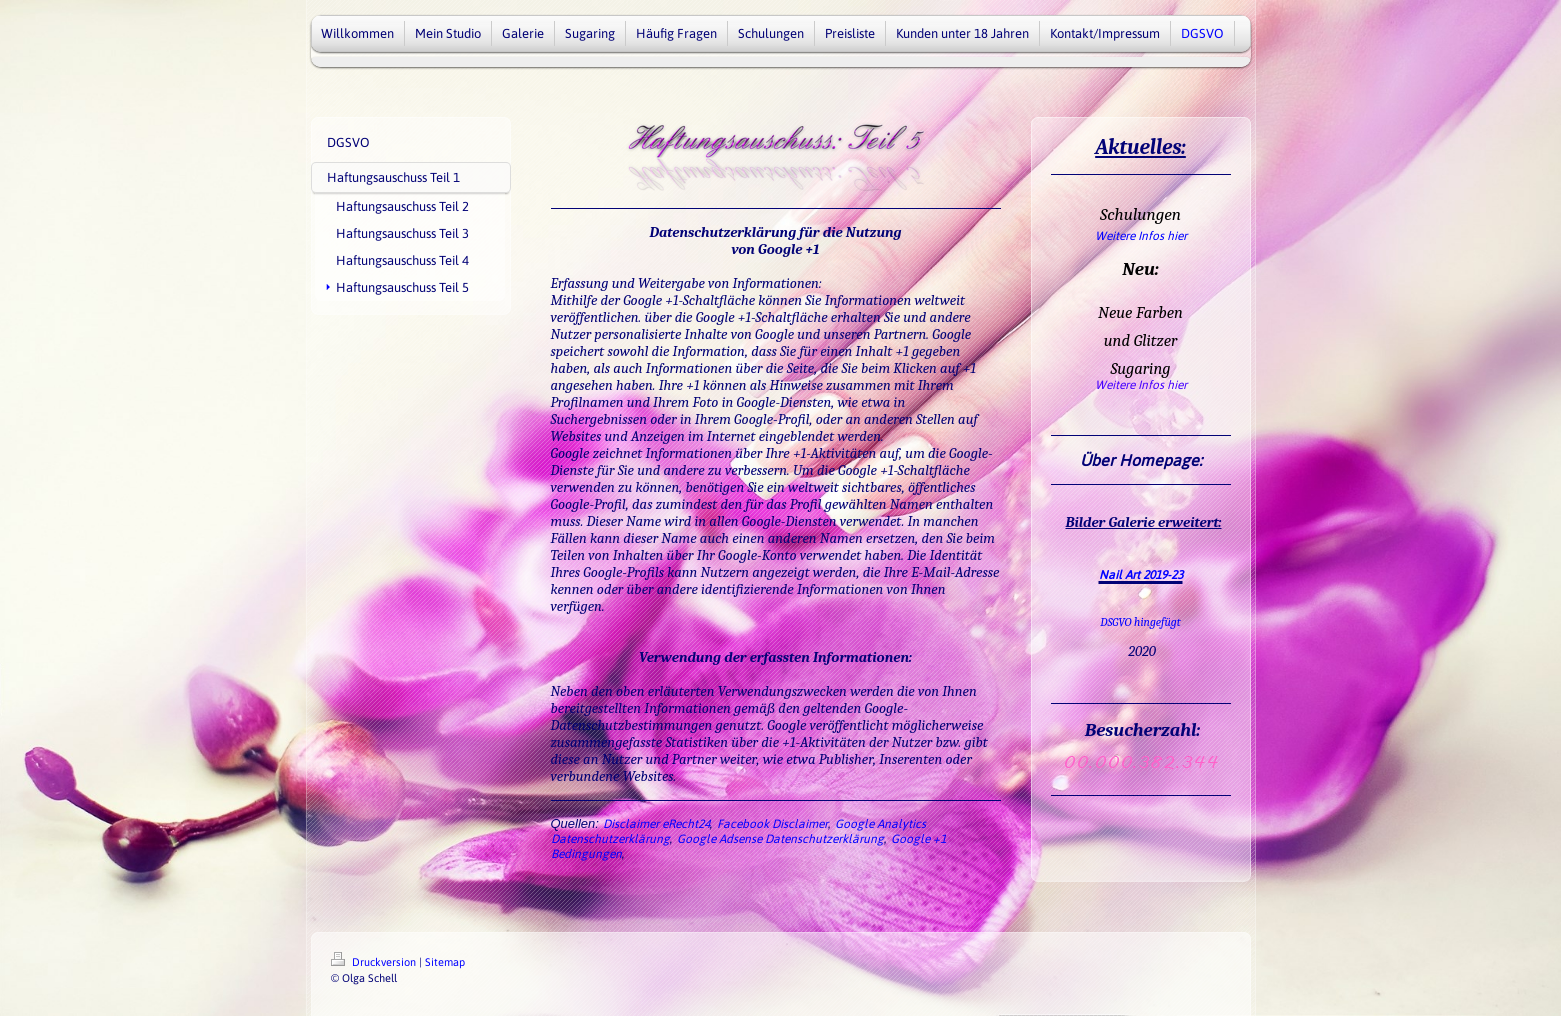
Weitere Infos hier (1141, 236)
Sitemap (445, 962)
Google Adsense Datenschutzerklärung (780, 839)
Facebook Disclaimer (772, 824)
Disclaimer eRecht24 (656, 824)
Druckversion (375, 962)
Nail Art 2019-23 (1141, 575)
